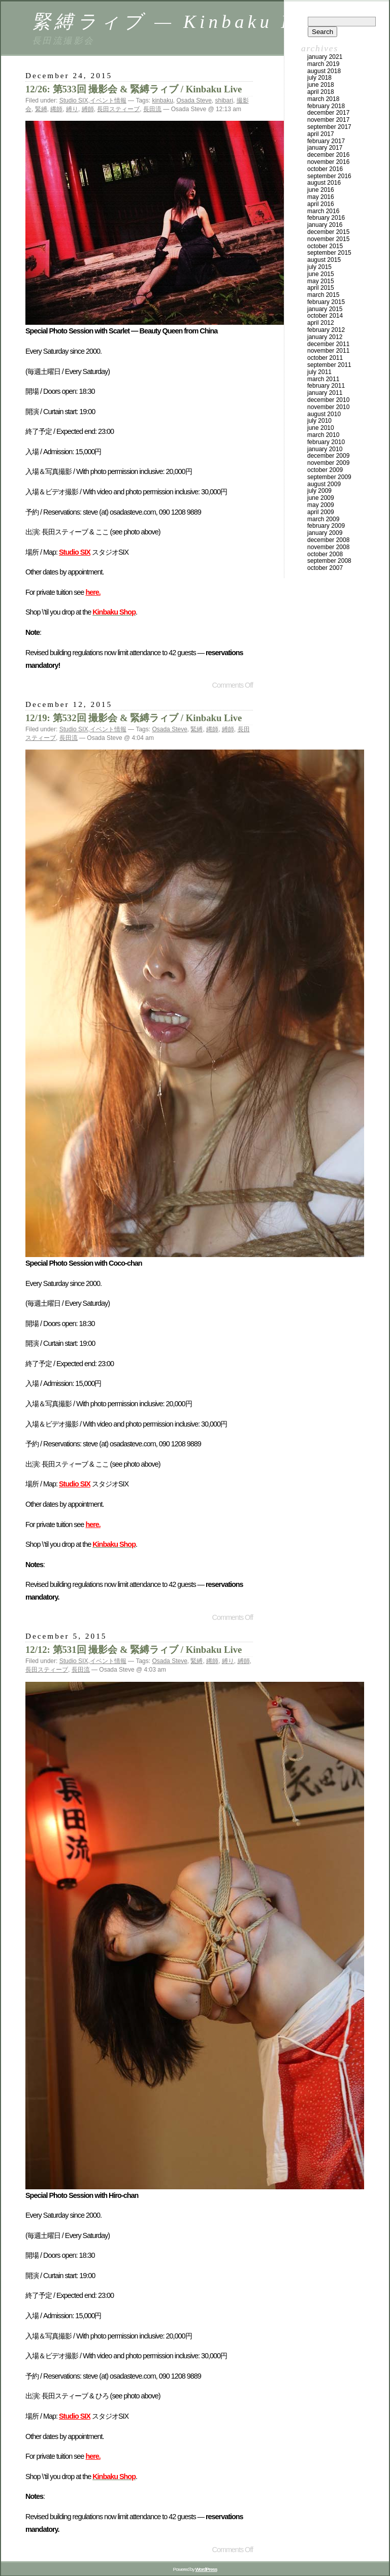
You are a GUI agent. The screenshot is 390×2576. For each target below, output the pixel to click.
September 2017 (329, 126)
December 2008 (328, 540)
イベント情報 (108, 100)
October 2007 (325, 567)
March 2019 (323, 63)
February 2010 (326, 442)
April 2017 (320, 134)
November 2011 (328, 350)
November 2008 (328, 547)
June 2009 (320, 497)
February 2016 (326, 217)
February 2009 (326, 525)
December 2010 (328, 399)
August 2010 (324, 414)
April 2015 (320, 287)
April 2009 (320, 512)
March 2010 (323, 434)
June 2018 (320, 84)
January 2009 (324, 532)
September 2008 (329, 560)
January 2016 (324, 224)
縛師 (88, 109)
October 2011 (325, 357)
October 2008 (325, 554)
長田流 (152, 109)
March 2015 (323, 294)
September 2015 (329, 252)
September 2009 (329, 477)
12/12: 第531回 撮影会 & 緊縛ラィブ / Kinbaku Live (133, 1649)
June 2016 (320, 189)
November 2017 (328, 119)
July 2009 (319, 490)
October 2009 (325, 469)
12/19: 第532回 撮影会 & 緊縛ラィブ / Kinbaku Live (133, 718)
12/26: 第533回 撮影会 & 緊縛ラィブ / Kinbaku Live (133, 89)
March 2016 (323, 211)
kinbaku (162, 100)
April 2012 (320, 322)
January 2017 (324, 147)
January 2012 (324, 337)
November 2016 (328, 161)
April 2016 (320, 204)
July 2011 (319, 372)
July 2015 (319, 266)
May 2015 (320, 281)
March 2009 (323, 519)
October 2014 (325, 315)
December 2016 (328, 154)
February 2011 (326, 385)
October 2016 (325, 169)
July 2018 (319, 77)
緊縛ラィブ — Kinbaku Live (180, 21)
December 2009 (328, 455)
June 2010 (320, 427)
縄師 (56, 109)
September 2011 (329, 364)
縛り (72, 109)
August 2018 (324, 71)
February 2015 (326, 302)
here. (92, 592)
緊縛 (41, 109)
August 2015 (324, 259)
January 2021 (324, 56)
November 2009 (328, 462)
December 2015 (328, 231)
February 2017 (326, 141)
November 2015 (328, 239)
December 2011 (328, 344)
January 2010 (324, 449)
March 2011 (323, 379)
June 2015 (320, 274)
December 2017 (328, 112)
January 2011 (324, 392)
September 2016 (329, 176)
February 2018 (326, 106)
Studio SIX (73, 100)
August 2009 (324, 484)
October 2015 (325, 246)
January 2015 (324, 309)
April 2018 (320, 91)
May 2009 (320, 505)
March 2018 (323, 99)
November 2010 (328, 407)
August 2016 (324, 182)
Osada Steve (193, 100)
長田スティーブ (118, 109)
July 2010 (319, 420)
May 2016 (320, 196)
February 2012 (326, 329)
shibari (224, 100)
